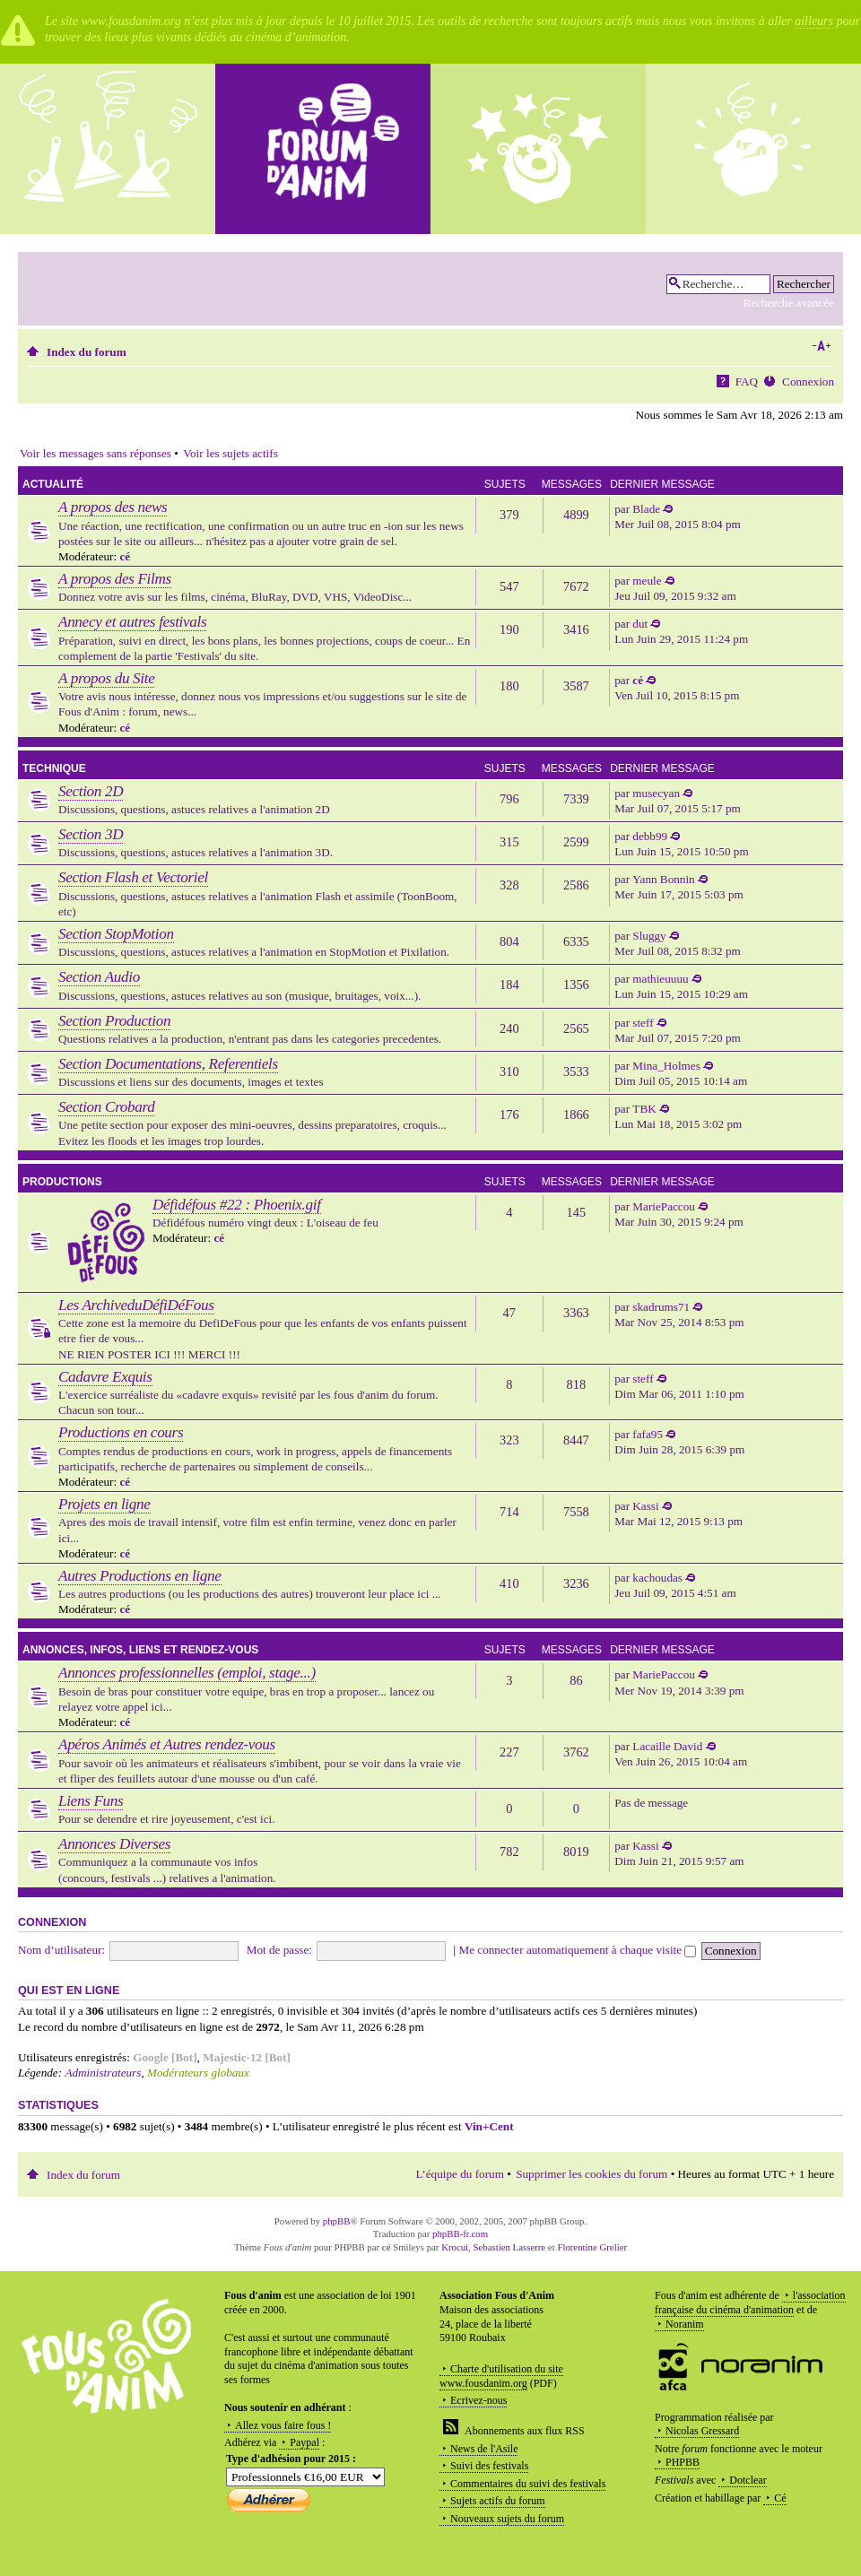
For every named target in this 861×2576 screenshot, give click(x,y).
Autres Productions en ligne (140, 1575)
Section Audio (99, 976)
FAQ (746, 381)
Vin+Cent (489, 2126)
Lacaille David (667, 1746)
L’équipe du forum (460, 2174)
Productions (62, 1181)
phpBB (337, 2221)
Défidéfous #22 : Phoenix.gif (236, 1204)
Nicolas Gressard (702, 2430)
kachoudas (657, 1577)
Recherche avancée (789, 302)
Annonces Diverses (114, 1843)
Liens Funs (90, 1800)
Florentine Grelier (592, 2247)
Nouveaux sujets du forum (507, 2518)
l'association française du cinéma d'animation (750, 2302)
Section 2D (90, 791)
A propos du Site (106, 678)
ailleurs (814, 21)
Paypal (304, 2442)
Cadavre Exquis (105, 1376)
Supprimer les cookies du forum (591, 2174)
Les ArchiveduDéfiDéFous (136, 1305)
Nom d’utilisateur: (61, 1949)
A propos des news (112, 507)
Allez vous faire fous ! (283, 2425)
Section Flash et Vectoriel (133, 877)
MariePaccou (663, 1206)
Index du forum (86, 352)
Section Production (114, 1020)
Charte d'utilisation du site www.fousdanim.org (501, 2376)
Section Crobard (106, 1106)
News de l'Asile (483, 2448)
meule (646, 580)
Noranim (684, 2324)
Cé (780, 2498)
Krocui (454, 2247)
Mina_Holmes (666, 1065)
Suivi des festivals (489, 2465)
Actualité (52, 484)
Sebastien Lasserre (510, 2247)
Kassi (645, 1506)
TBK (644, 1108)
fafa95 (647, 1434)
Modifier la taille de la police (821, 346)
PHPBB (682, 2462)
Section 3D (90, 834)
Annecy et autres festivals (132, 621)
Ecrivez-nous (478, 2400)
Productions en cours (120, 1432)
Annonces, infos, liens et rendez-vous (140, 1650)
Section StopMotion (116, 933)
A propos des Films (114, 578)
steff (642, 1022)
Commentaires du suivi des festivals (527, 2483)
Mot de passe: (279, 1949)
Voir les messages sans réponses (95, 453)
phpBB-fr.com (460, 2233)
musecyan (656, 793)
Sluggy (648, 935)
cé (124, 556)
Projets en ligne (104, 1504)
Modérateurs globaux (198, 2072)
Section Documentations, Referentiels (168, 1063)
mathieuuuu (660, 978)
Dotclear (747, 2480)
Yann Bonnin (663, 879)
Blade (646, 509)
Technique (54, 768)
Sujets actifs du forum (497, 2500)
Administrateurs (103, 2072)
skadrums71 (661, 1307)
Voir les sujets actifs (230, 453)
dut (640, 623)
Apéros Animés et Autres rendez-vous (166, 1744)
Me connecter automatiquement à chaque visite (577, 1949)
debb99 (649, 836)
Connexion (808, 381)
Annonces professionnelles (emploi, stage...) (187, 1672)
